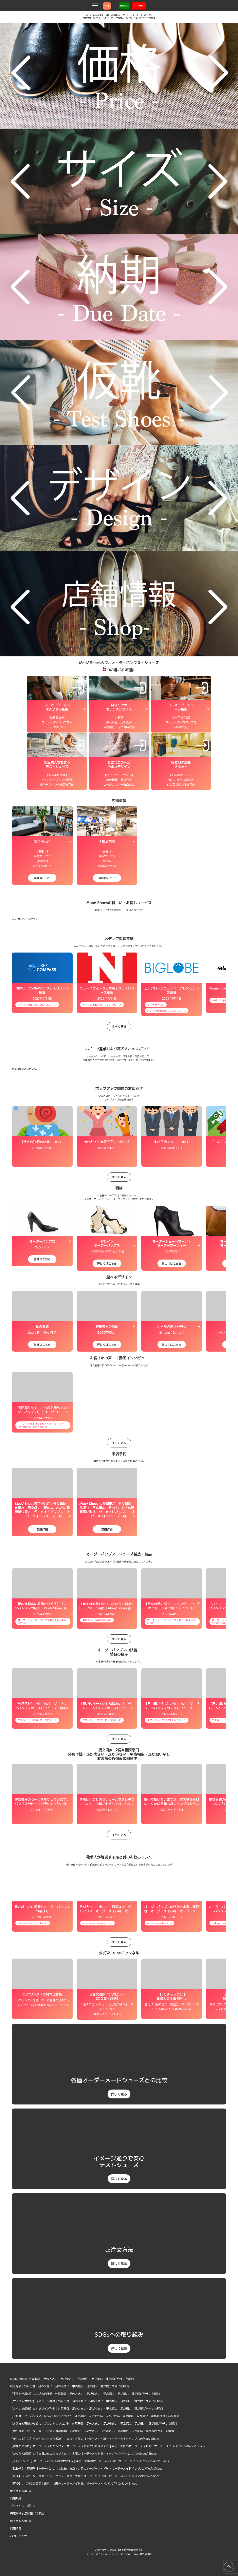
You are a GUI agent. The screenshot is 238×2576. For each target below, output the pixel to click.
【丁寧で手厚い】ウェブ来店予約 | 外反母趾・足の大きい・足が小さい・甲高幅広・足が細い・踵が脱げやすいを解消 (85, 2394)
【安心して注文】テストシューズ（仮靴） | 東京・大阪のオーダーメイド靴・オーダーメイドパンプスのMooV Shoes (85, 2439)
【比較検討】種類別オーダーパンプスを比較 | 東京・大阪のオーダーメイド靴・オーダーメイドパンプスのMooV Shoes (86, 2468)
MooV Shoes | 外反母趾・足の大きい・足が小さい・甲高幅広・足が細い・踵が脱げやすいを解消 (72, 2379)
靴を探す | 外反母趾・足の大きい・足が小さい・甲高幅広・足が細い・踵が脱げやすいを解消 (69, 2386)
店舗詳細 (42, 1529)
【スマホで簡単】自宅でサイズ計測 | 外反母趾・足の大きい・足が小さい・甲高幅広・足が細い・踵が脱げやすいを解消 (86, 2408)
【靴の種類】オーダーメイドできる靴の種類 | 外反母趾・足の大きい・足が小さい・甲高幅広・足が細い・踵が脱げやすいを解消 (92, 2431)
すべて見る (119, 1026)
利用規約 (15, 2498)
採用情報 (15, 2528)
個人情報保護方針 (21, 2491)
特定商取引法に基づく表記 (27, 2513)
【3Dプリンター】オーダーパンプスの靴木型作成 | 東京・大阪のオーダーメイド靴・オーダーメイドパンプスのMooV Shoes (89, 2461)
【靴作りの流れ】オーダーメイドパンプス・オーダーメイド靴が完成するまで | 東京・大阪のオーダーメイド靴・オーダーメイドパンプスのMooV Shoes (107, 2446)
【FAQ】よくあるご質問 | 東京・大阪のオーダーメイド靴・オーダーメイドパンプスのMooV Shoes (73, 2483)
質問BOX (124, 5)
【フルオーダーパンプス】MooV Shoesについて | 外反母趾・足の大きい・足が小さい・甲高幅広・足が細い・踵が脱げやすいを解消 (94, 2416)
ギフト (107, 5)
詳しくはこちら (107, 1263)
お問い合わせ (18, 2536)
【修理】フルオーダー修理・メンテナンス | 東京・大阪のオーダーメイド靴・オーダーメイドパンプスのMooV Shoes (85, 2476)
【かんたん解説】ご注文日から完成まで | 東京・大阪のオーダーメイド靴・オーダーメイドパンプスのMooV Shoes (83, 2453)
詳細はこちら (42, 878)
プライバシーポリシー (24, 2506)
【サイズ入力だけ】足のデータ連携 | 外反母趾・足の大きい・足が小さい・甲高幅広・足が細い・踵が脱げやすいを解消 (86, 2401)
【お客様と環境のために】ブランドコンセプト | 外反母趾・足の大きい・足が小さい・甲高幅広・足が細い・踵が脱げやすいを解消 (93, 2423)
